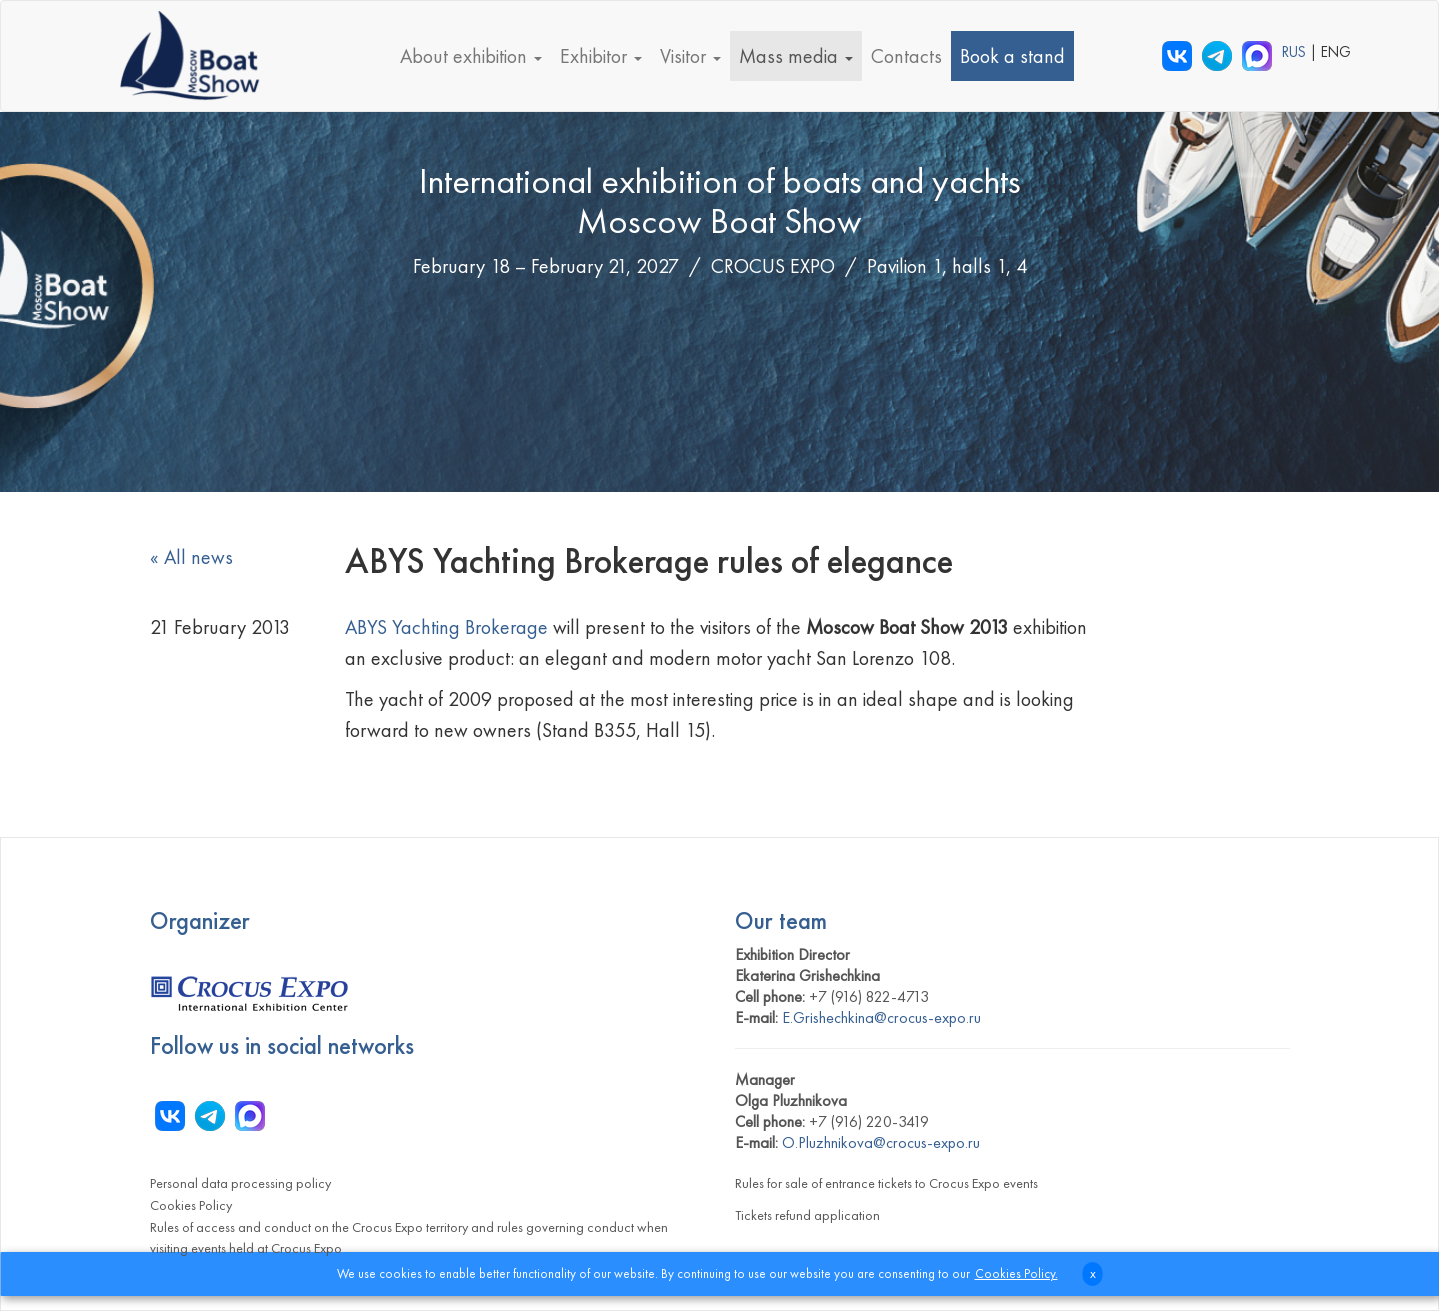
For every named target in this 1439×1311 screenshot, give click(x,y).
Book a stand (1012, 56)
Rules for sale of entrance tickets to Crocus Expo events (886, 1183)
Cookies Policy (191, 1205)
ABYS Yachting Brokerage (446, 627)
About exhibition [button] (471, 56)
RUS (1296, 52)
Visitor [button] (690, 56)
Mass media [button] (796, 56)
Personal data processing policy (240, 1183)
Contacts (906, 56)
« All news (191, 557)
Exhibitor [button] (601, 56)
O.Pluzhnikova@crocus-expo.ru (881, 1142)
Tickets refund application (807, 1215)
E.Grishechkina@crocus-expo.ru (881, 1017)
